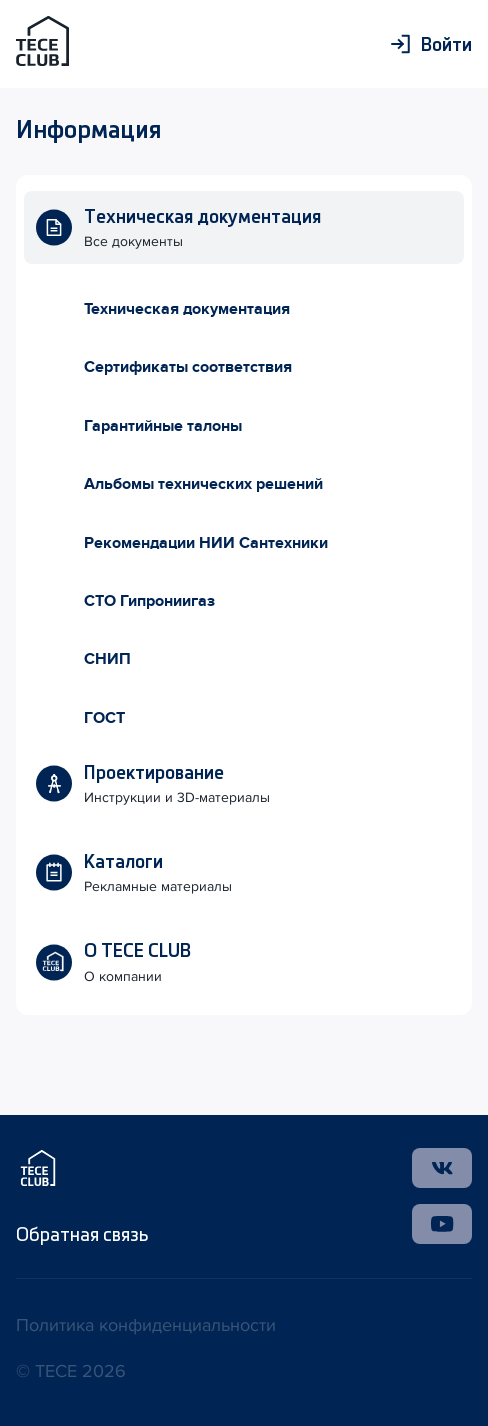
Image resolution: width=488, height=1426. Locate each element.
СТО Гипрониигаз (149, 601)
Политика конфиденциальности (146, 1325)
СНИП (107, 659)
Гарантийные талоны (163, 426)
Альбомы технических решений (203, 484)
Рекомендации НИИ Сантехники (206, 543)
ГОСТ (104, 718)
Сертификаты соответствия (188, 367)
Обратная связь (82, 1233)
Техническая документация (187, 309)
